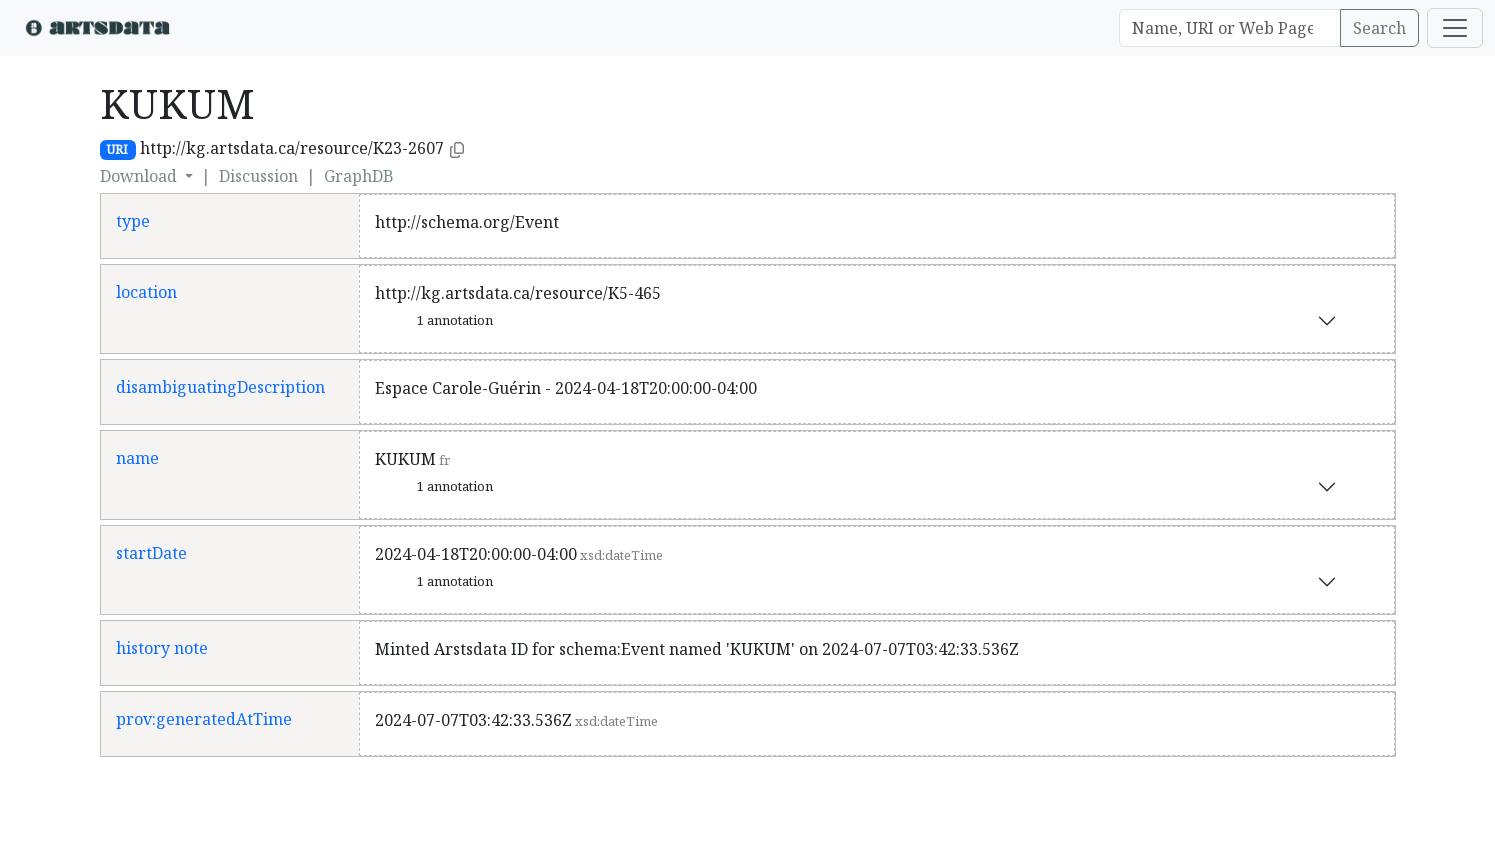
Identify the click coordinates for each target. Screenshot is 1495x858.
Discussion (258, 176)
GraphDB (359, 176)
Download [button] (140, 176)
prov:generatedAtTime (204, 719)
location (146, 292)
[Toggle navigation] (1455, 28)
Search (1379, 28)
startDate (151, 553)
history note (162, 648)
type (133, 221)
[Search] (1230, 28)
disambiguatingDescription (220, 387)
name (137, 458)
